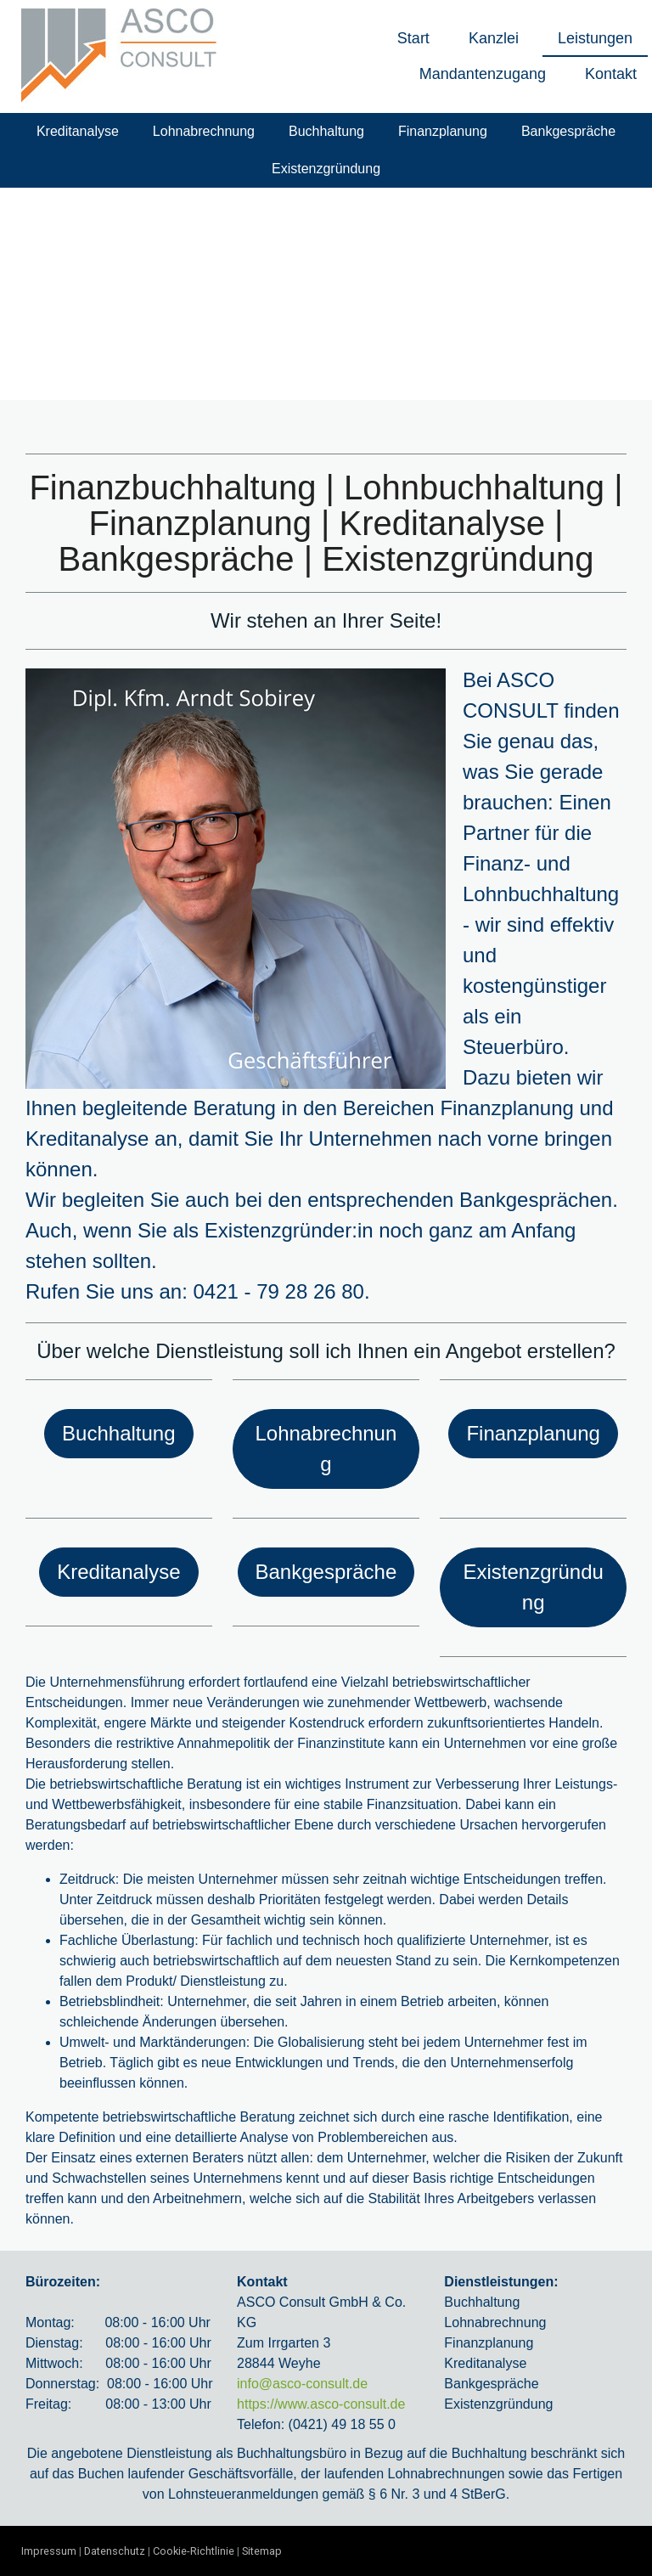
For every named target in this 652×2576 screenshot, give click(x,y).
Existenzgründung (326, 168)
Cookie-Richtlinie (193, 2551)
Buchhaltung (326, 131)
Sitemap (262, 2551)
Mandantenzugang (482, 73)
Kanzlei (494, 38)
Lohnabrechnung (204, 131)
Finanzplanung (442, 131)
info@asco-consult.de (302, 2383)
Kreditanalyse (78, 131)
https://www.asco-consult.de (321, 2404)
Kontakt (611, 73)
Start (413, 38)
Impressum (48, 2551)
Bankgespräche (568, 131)
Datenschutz (114, 2551)
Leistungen (595, 38)
